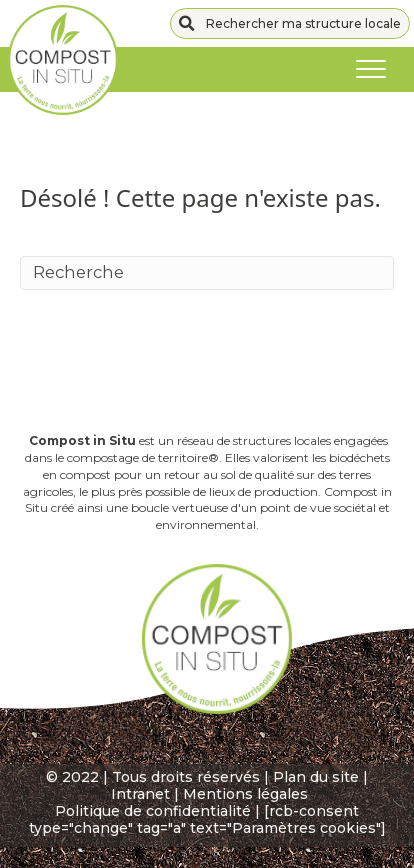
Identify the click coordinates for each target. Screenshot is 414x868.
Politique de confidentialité (153, 811)
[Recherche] (207, 273)
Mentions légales (245, 794)
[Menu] (371, 70)
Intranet (140, 794)
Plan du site (316, 777)
